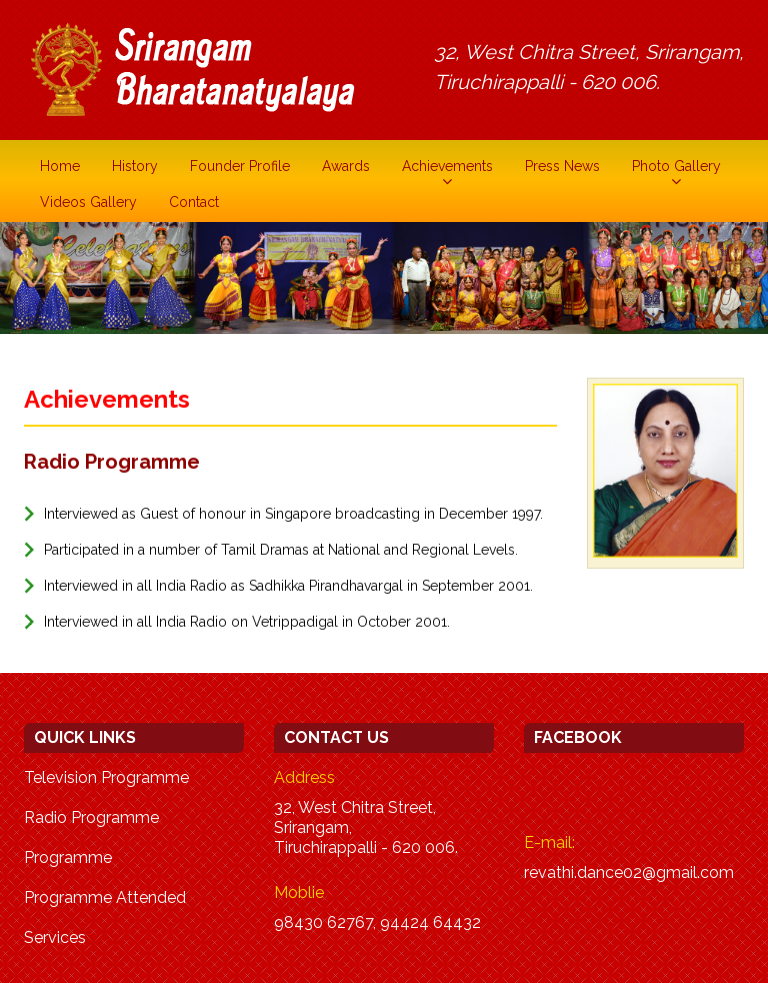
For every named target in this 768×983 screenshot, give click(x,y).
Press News (562, 166)
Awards (346, 166)
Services (55, 937)
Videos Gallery (88, 202)
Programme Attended (105, 897)
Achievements (447, 166)
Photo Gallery (676, 166)
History (135, 166)
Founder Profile (240, 166)
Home (60, 166)
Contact (194, 202)
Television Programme (106, 777)
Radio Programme (91, 817)
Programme (68, 857)
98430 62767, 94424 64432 (377, 922)
